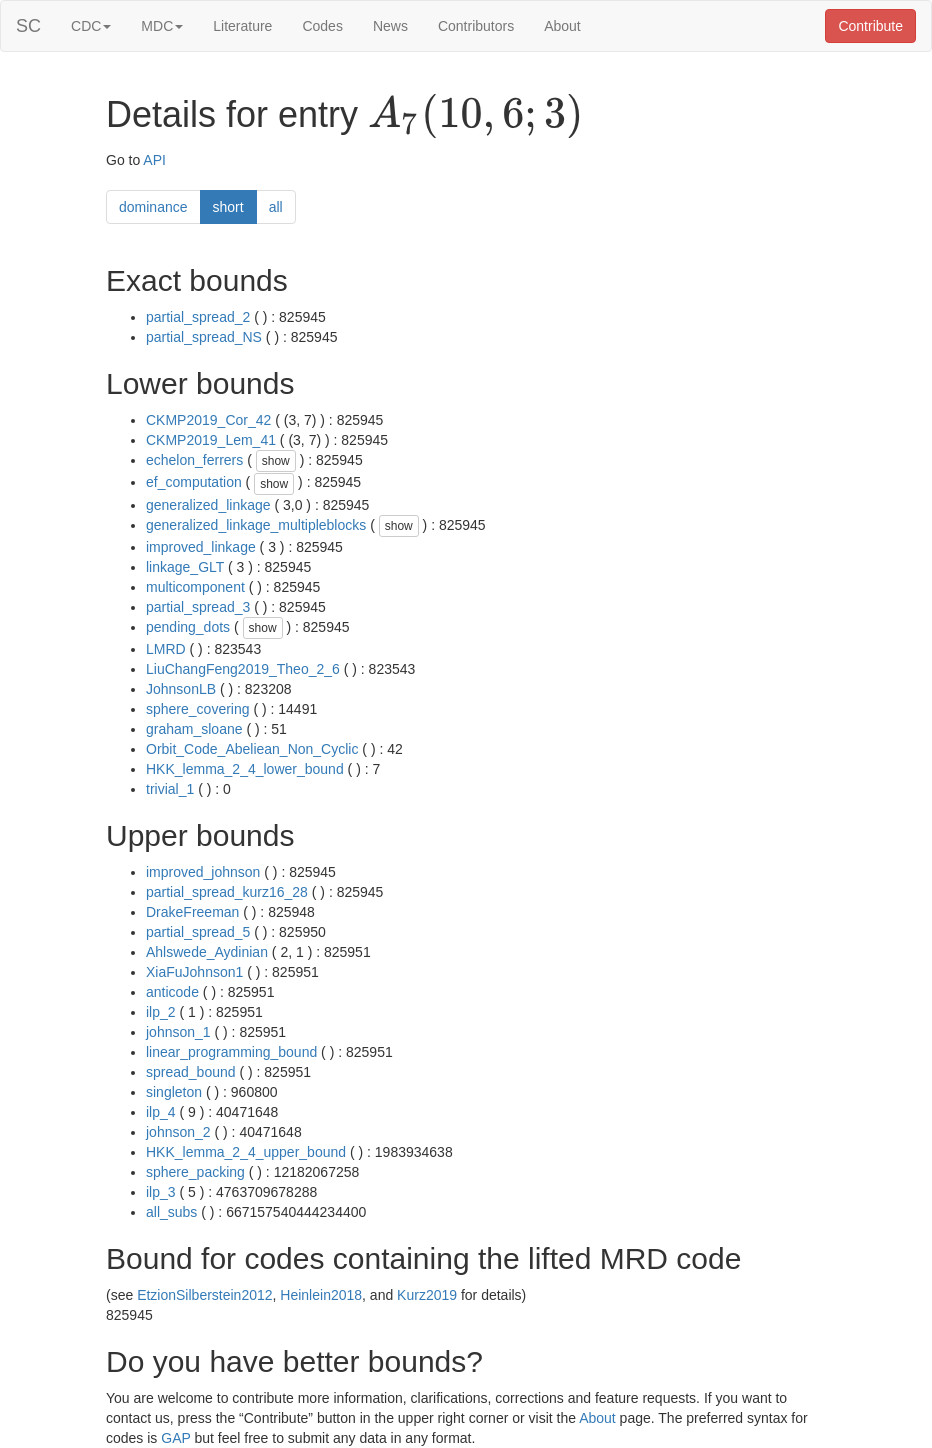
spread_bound (191, 1072)
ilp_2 (161, 1012)
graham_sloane (194, 729)
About (562, 26)
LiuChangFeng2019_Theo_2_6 (243, 669)
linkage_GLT (185, 567)
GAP (175, 1438)
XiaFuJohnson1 (194, 972)
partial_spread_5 (198, 932)
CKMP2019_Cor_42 (208, 420)
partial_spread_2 (198, 317)
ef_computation (194, 482)
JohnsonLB (181, 689)
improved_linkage (201, 547)
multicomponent (195, 587)
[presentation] (475, 116)
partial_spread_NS (204, 337)
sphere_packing (195, 1172)
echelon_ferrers (194, 460)
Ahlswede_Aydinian (207, 952)
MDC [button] (162, 26)
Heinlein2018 (321, 1295)
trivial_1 (170, 789)
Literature (242, 26)
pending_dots (188, 627)
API (154, 160)
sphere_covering (198, 709)
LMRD (166, 649)
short (228, 207)
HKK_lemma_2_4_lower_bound (245, 769)
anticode (172, 992)
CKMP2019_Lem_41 (211, 440)
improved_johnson (203, 872)
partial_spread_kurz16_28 (227, 892)
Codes (322, 26)
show (276, 461)
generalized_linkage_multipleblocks (256, 525)
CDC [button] (91, 26)
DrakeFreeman (192, 912)
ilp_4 (161, 1112)
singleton (174, 1092)
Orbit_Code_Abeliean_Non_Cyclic (252, 749)
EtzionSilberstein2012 (204, 1295)
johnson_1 (178, 1032)
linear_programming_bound (231, 1052)
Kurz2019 (427, 1295)
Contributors (476, 26)
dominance (153, 207)
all (276, 207)
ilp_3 (161, 1192)
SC (28, 26)
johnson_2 (178, 1132)
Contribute (870, 26)
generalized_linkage (208, 505)
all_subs (171, 1212)
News (390, 26)
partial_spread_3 (198, 607)
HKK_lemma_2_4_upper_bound (246, 1152)
